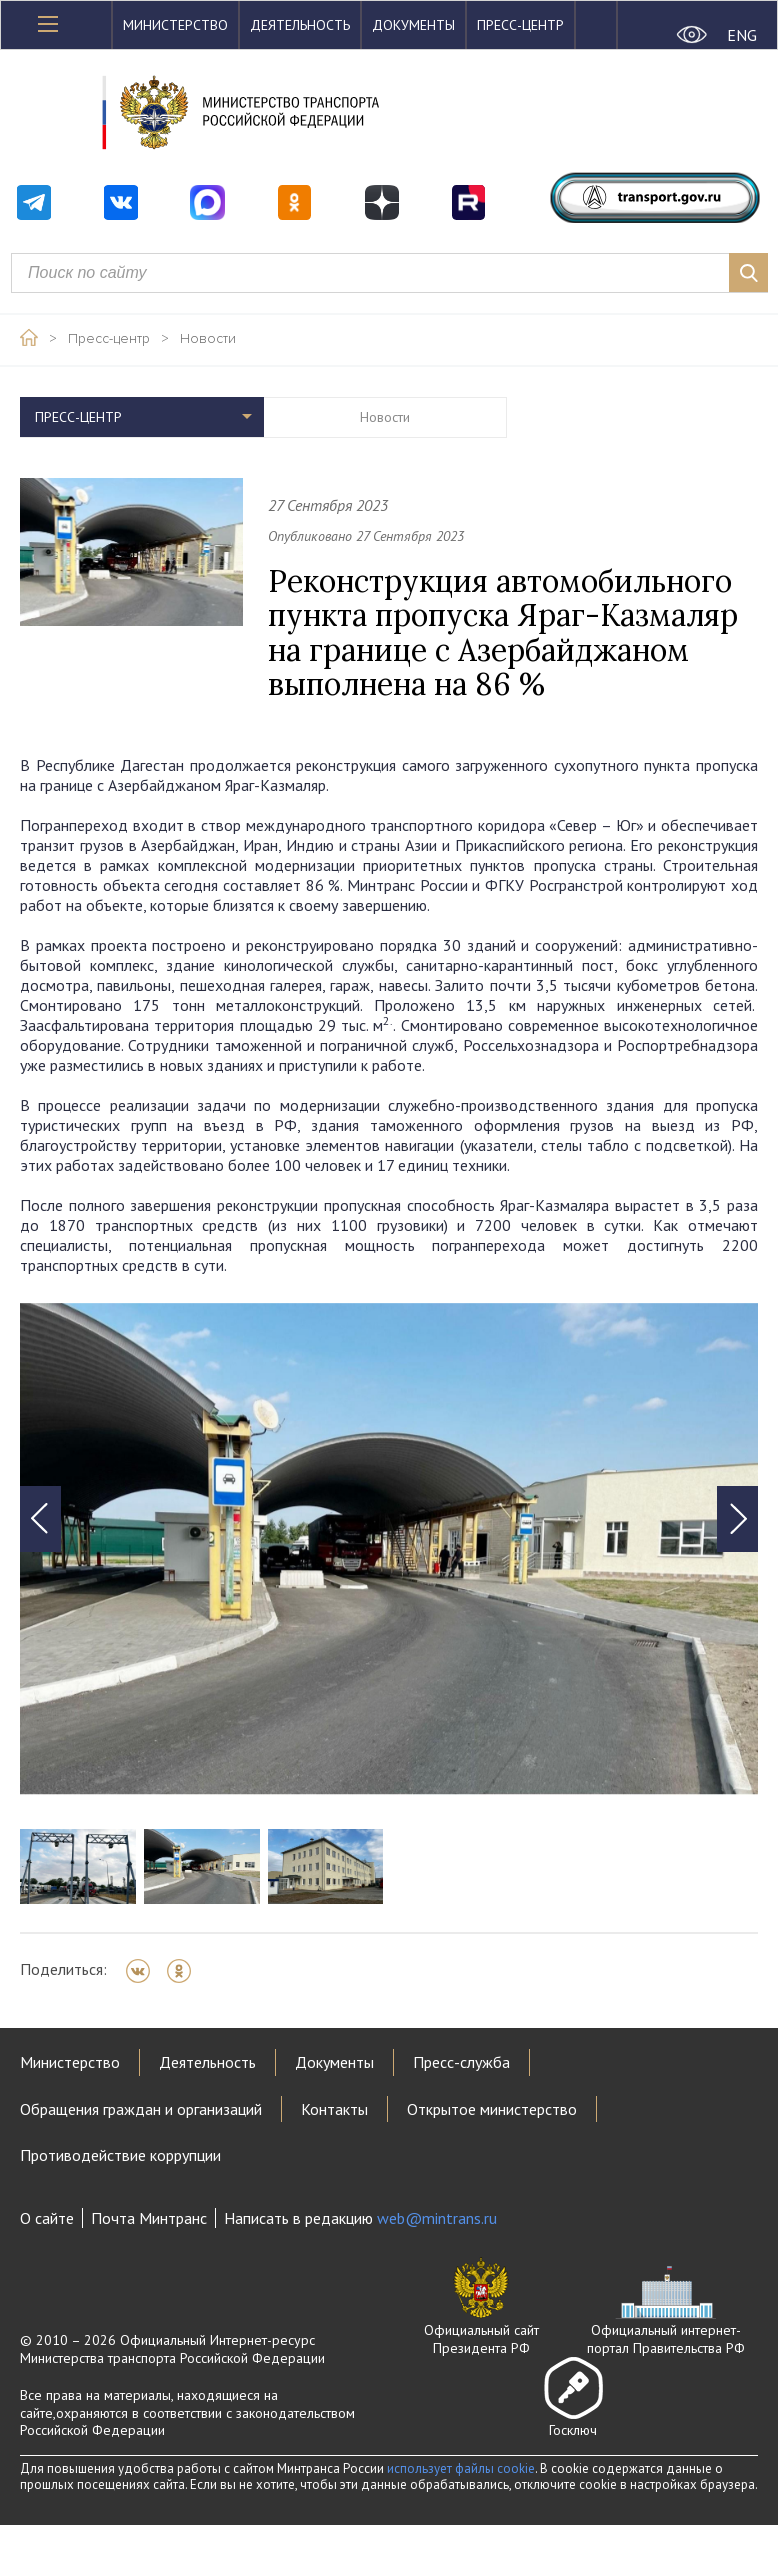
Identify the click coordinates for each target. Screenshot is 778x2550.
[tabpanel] (389, 1549)
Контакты (334, 2109)
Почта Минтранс (149, 2218)
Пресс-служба (461, 2062)
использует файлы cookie (461, 2468)
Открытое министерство (492, 2109)
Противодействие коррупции (120, 2155)
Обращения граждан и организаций (141, 2109)
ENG (742, 35)
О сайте (47, 2218)
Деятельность (300, 25)
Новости (208, 339)
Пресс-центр (520, 25)
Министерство (175, 25)
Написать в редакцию (360, 2218)
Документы (413, 25)
